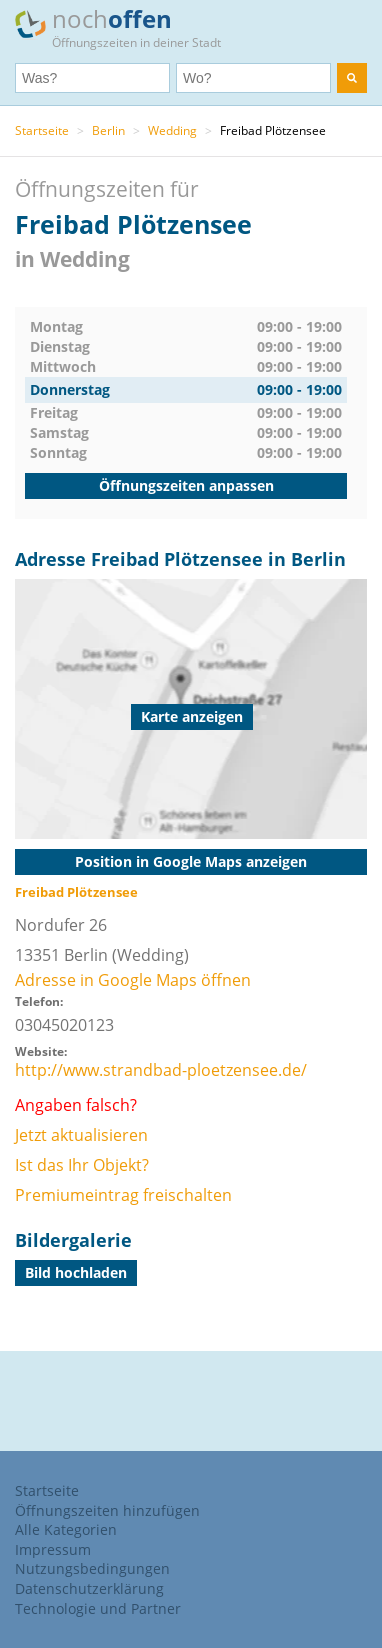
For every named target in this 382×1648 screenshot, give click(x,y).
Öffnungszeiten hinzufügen (107, 1510)
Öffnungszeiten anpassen (186, 485)
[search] (352, 78)
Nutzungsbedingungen (92, 1568)
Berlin (108, 130)
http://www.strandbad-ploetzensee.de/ (161, 1070)
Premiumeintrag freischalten (123, 1195)
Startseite (42, 130)
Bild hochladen (76, 1272)
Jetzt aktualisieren (81, 1135)
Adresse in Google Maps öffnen (133, 980)
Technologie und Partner (98, 1608)
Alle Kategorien (66, 1529)
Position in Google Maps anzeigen (191, 861)
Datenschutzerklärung (89, 1588)
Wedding (172, 130)
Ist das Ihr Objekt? (82, 1165)
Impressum (53, 1549)
